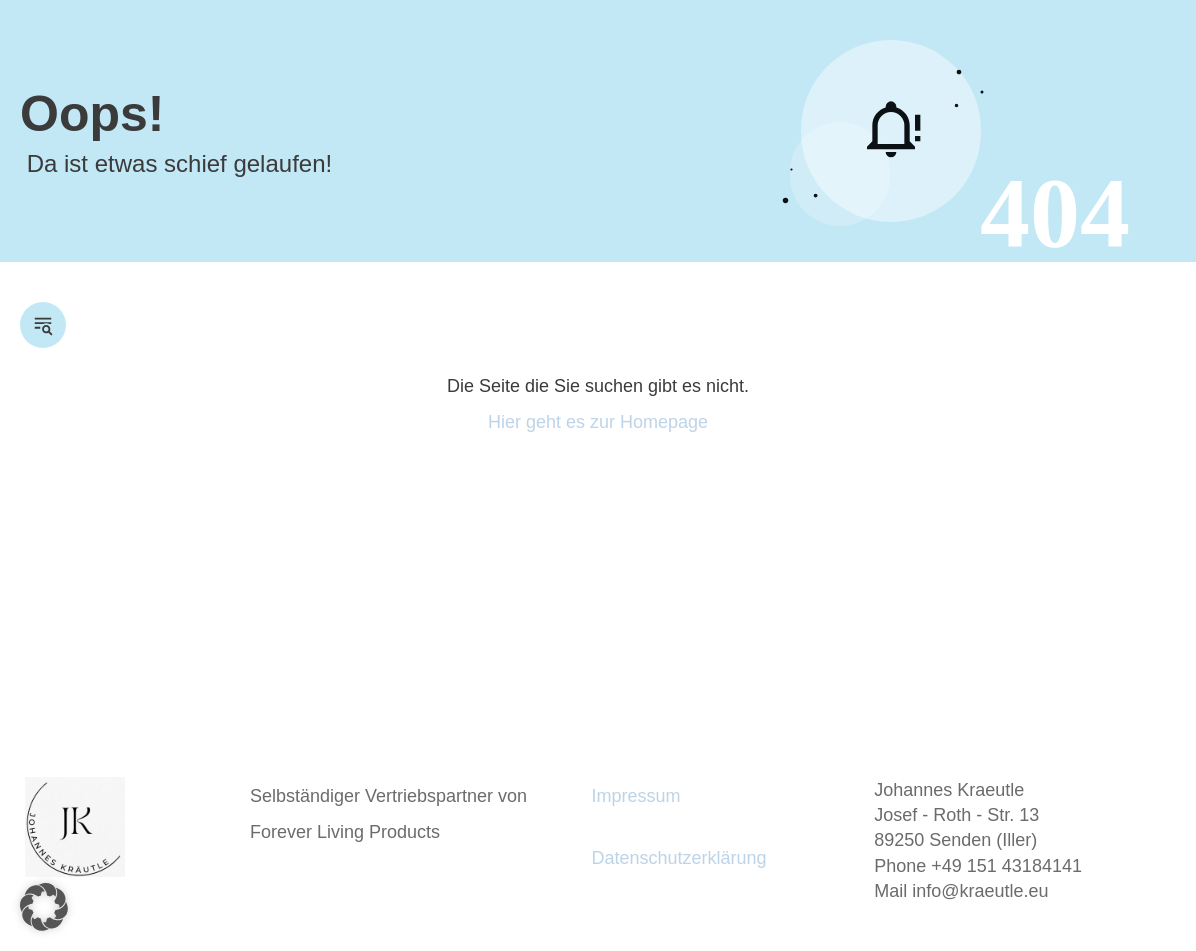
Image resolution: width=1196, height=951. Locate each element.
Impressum (635, 796)
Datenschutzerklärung (678, 858)
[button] (44, 907)
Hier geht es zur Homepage (598, 422)
